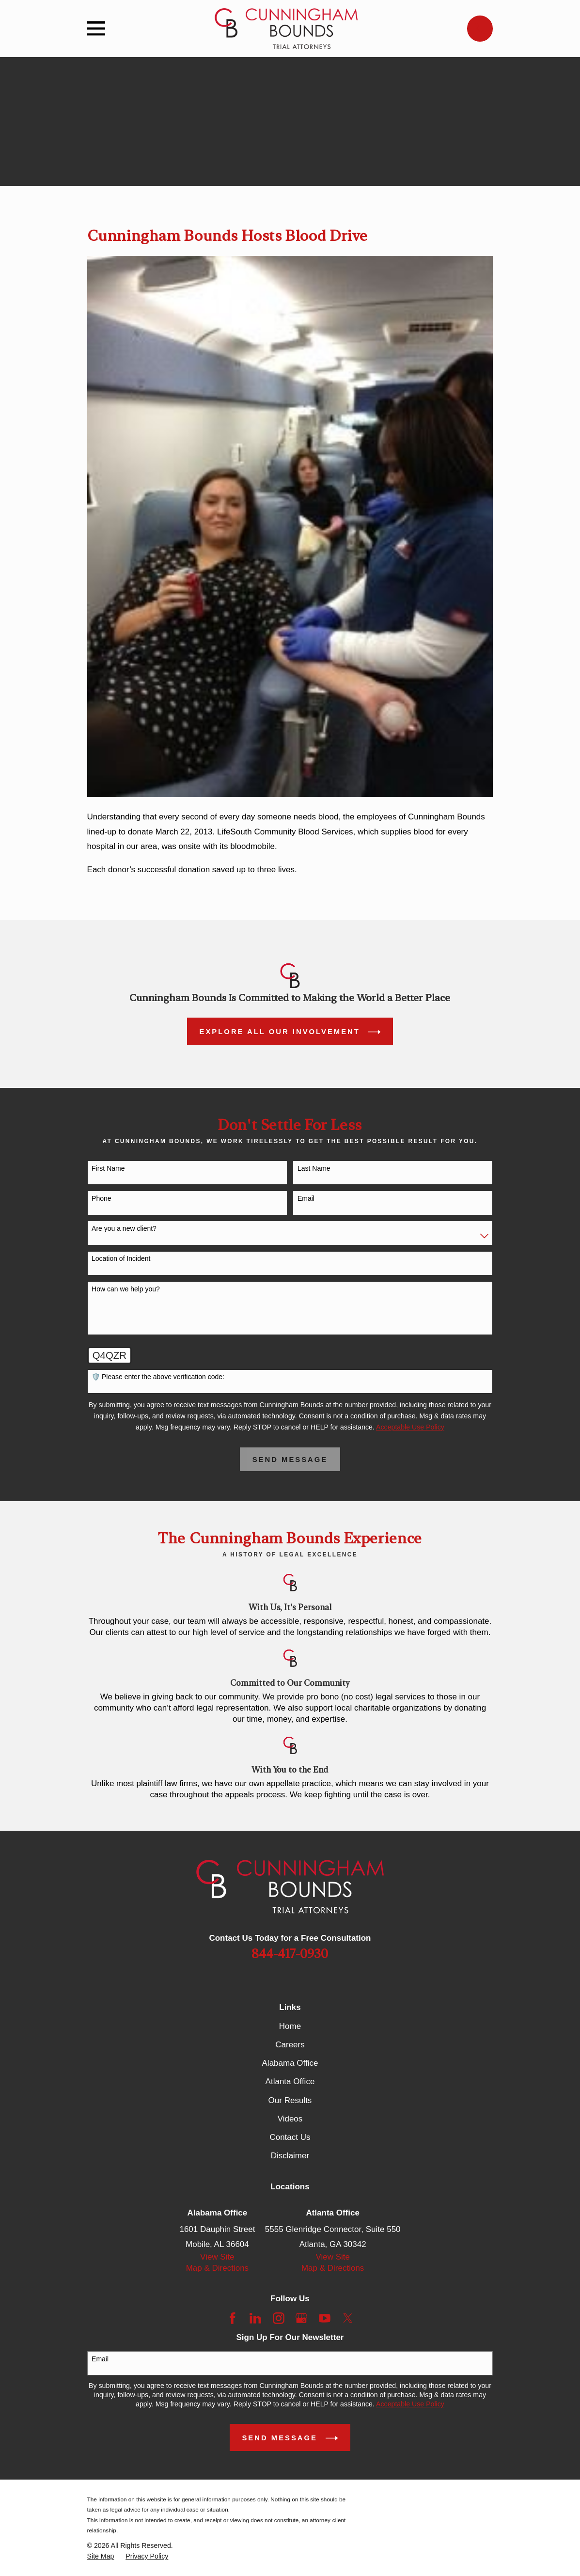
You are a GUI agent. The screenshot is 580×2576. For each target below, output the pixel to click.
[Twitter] (348, 2318)
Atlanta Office (290, 2081)
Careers (289, 2044)
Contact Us (289, 2137)
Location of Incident (121, 1258)
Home (290, 2026)
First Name (108, 1168)
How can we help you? (126, 1289)
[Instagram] (278, 2318)
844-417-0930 (289, 1954)
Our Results (290, 2100)
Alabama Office (290, 2063)
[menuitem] (100, 2556)
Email (306, 1198)
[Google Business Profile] (301, 2318)
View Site (217, 2257)
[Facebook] (232, 2318)
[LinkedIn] (255, 2318)
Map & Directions (217, 2268)
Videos (290, 2118)
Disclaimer (290, 2155)
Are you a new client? (124, 1228)
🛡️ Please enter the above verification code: (158, 1377)
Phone (101, 1198)
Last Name (314, 1168)
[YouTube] (324, 2318)
